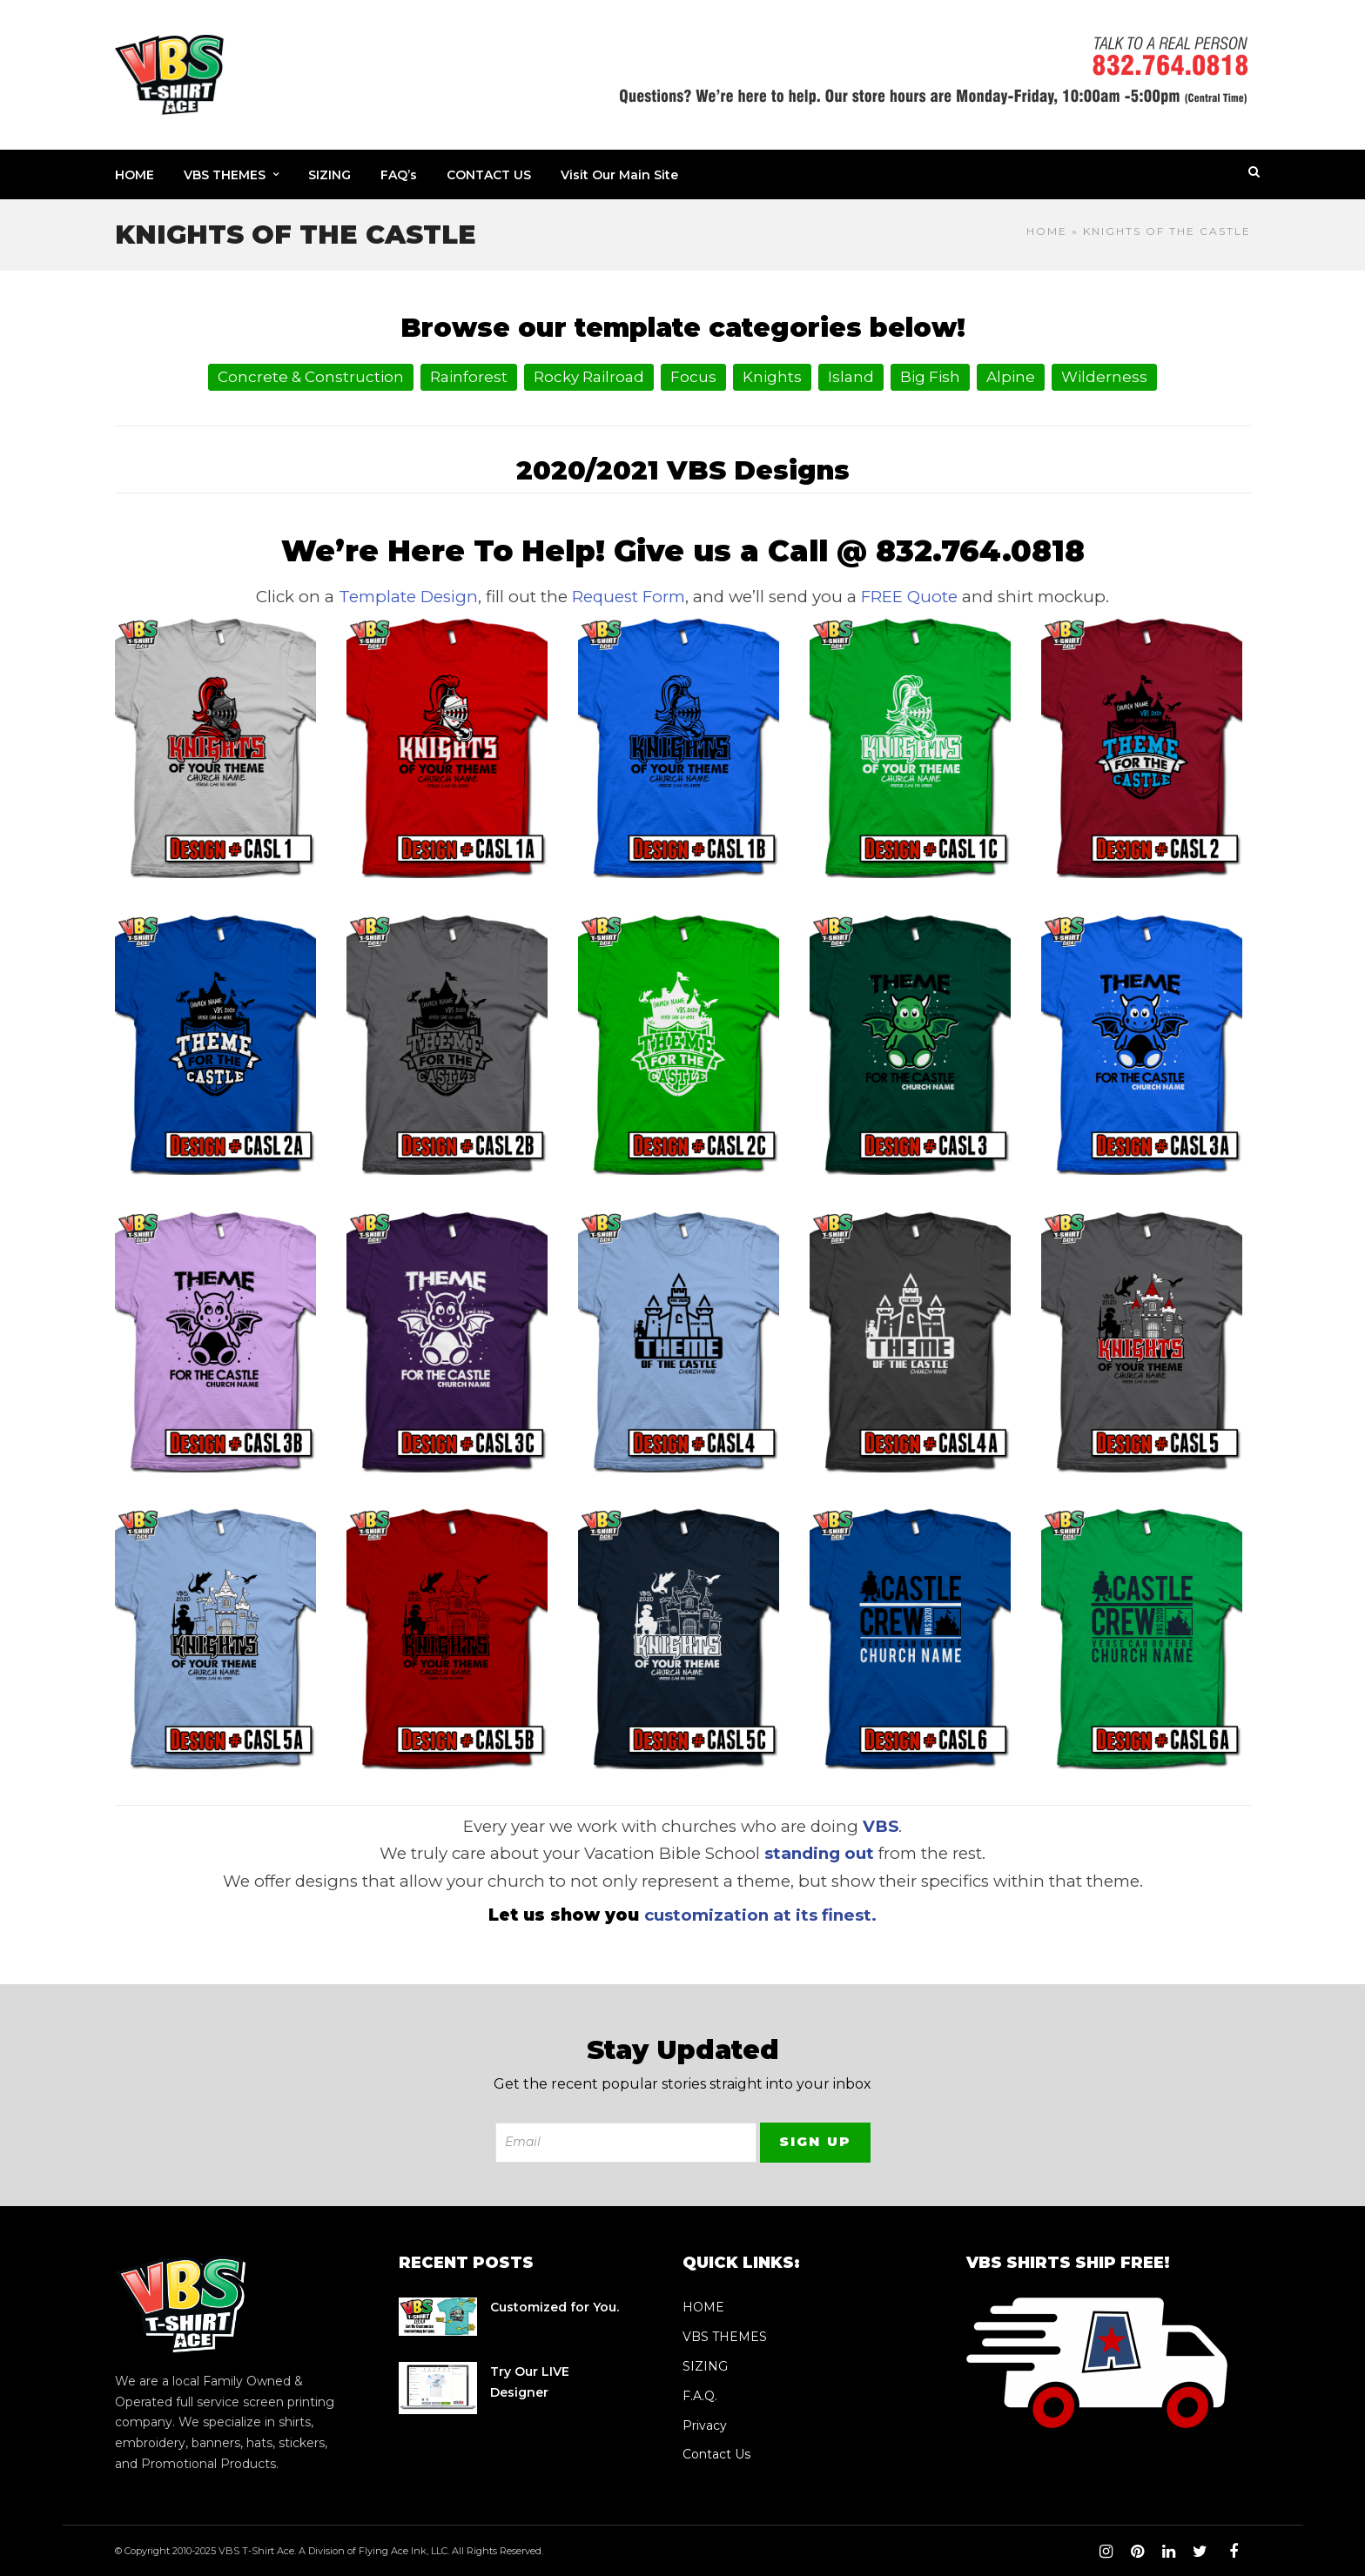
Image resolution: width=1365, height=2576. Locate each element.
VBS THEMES (225, 175)
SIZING (329, 175)
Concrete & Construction (311, 377)
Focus (693, 377)
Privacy (704, 2425)
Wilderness (1104, 377)
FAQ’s (398, 175)
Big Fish (930, 377)
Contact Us (716, 2454)
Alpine (1010, 377)
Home (1046, 231)
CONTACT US (489, 175)
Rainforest (469, 377)
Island (851, 377)
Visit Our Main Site (619, 175)
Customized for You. (554, 2307)
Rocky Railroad (589, 377)
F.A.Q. (699, 2396)
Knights (772, 377)
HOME (134, 175)
